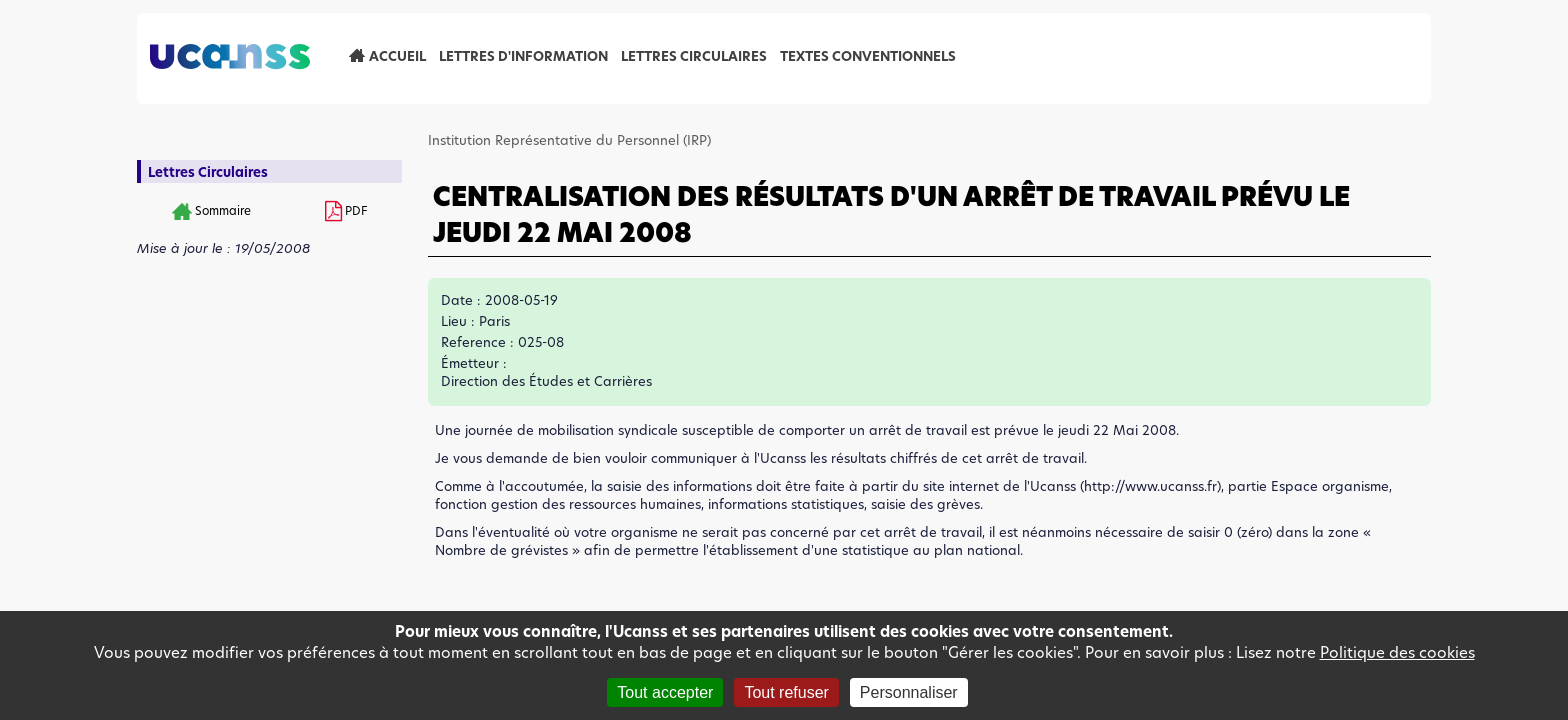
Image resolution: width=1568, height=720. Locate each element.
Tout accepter (665, 692)
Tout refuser (786, 692)
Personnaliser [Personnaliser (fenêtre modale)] (909, 692)
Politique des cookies (1397, 652)
